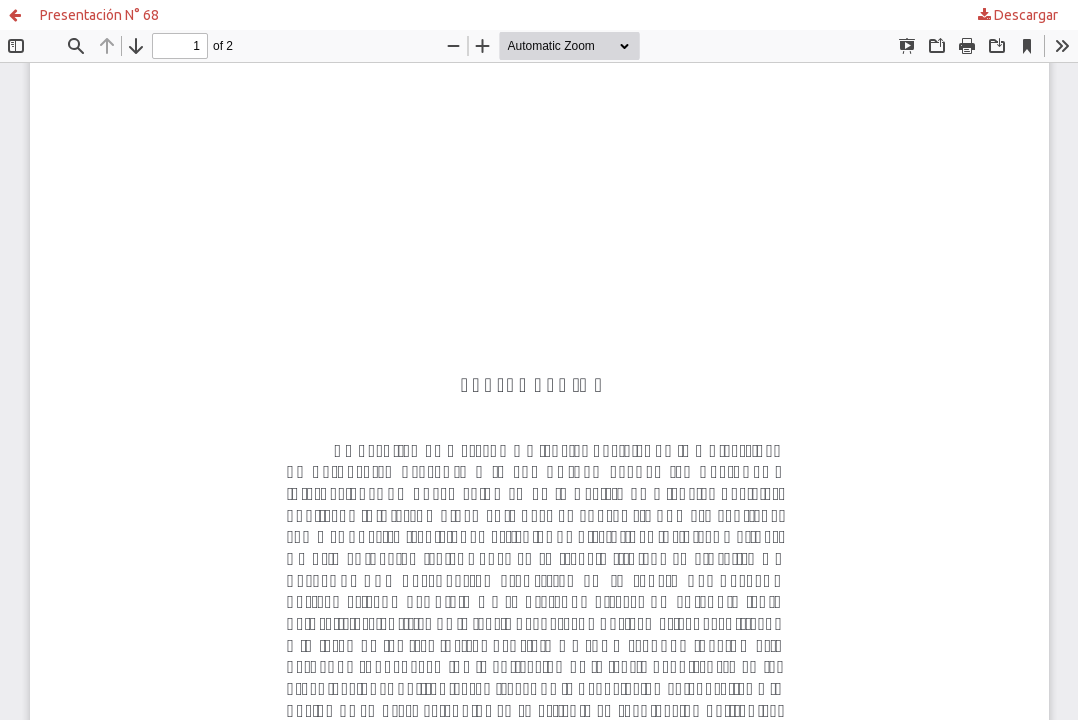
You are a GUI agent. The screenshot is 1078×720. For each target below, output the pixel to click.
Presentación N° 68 (99, 15)
